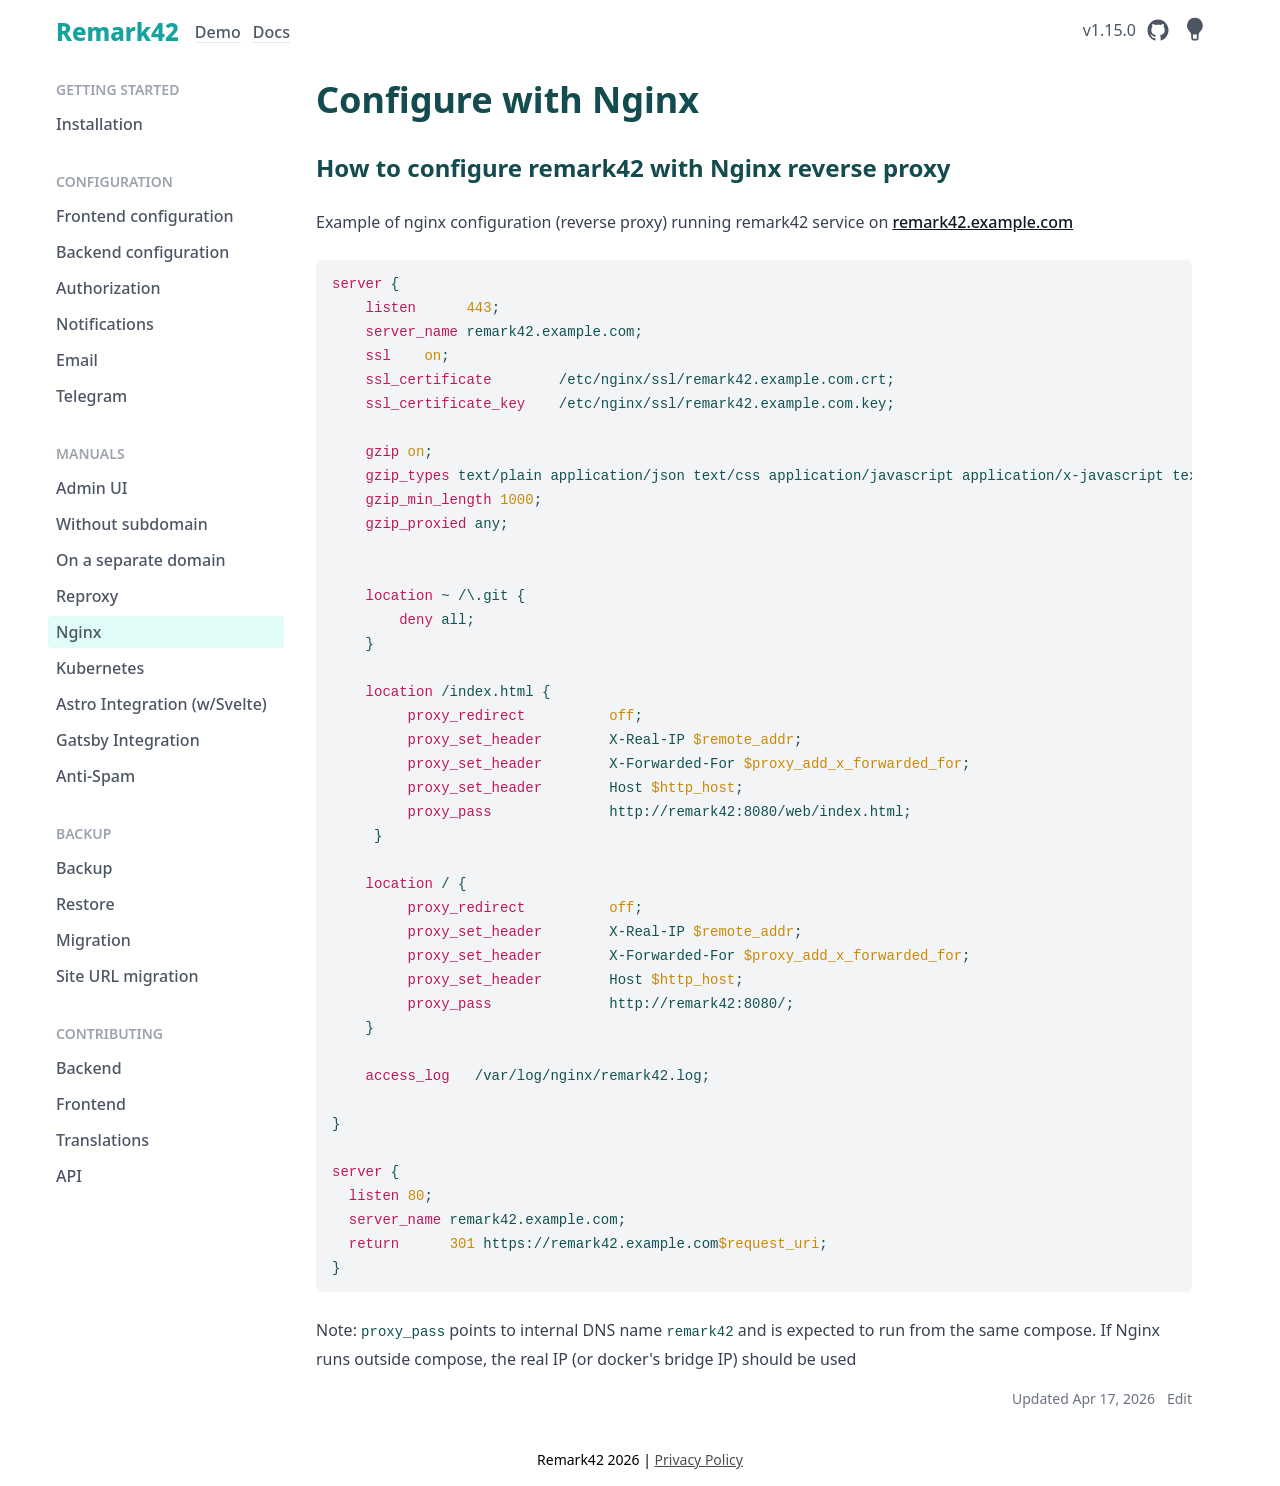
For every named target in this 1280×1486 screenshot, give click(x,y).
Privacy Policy (699, 1459)
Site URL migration (127, 976)
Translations (102, 1140)
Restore (85, 904)
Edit (1179, 1398)
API (69, 1176)
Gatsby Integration (128, 740)
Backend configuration (142, 252)
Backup (84, 868)
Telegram (91, 396)
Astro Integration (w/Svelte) (161, 704)
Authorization (108, 288)
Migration (93, 940)
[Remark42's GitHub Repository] (1127, 30)
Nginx (78, 632)
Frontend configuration (145, 216)
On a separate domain (141, 560)
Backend (89, 1068)
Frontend (91, 1104)
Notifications (105, 324)
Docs (271, 32)
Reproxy (87, 596)
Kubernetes (100, 668)
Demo (218, 32)
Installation (99, 124)
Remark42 (117, 31)
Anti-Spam (95, 776)
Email (77, 360)
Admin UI (92, 488)
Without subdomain (132, 524)
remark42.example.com (982, 222)
